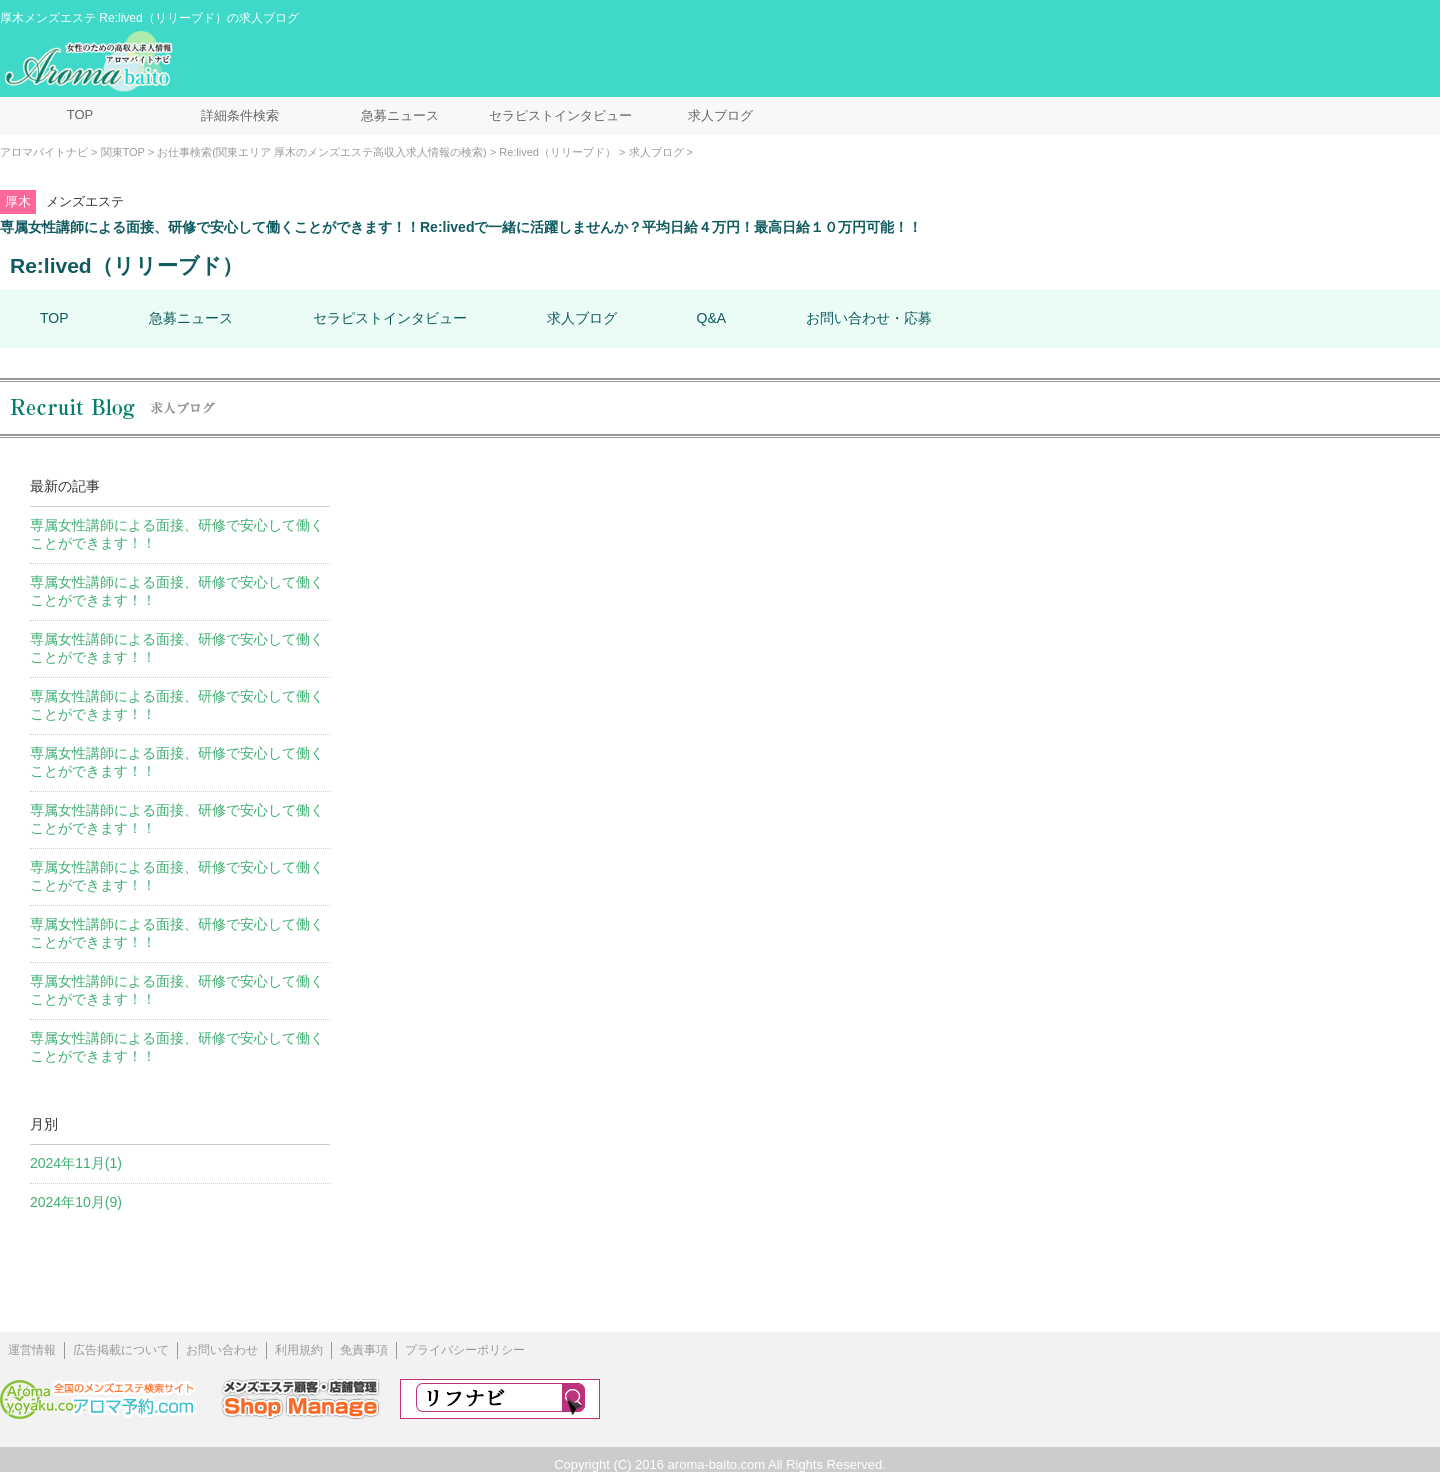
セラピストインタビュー (560, 115)
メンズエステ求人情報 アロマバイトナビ (91, 62)
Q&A (712, 318)
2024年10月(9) (76, 1202)
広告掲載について (121, 1350)
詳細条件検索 (240, 115)
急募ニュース (400, 115)
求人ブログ (720, 115)
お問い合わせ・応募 (869, 318)
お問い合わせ (222, 1350)
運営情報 (32, 1350)
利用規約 (299, 1350)
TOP (80, 114)
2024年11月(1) (76, 1163)
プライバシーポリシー (465, 1350)
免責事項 (364, 1350)
